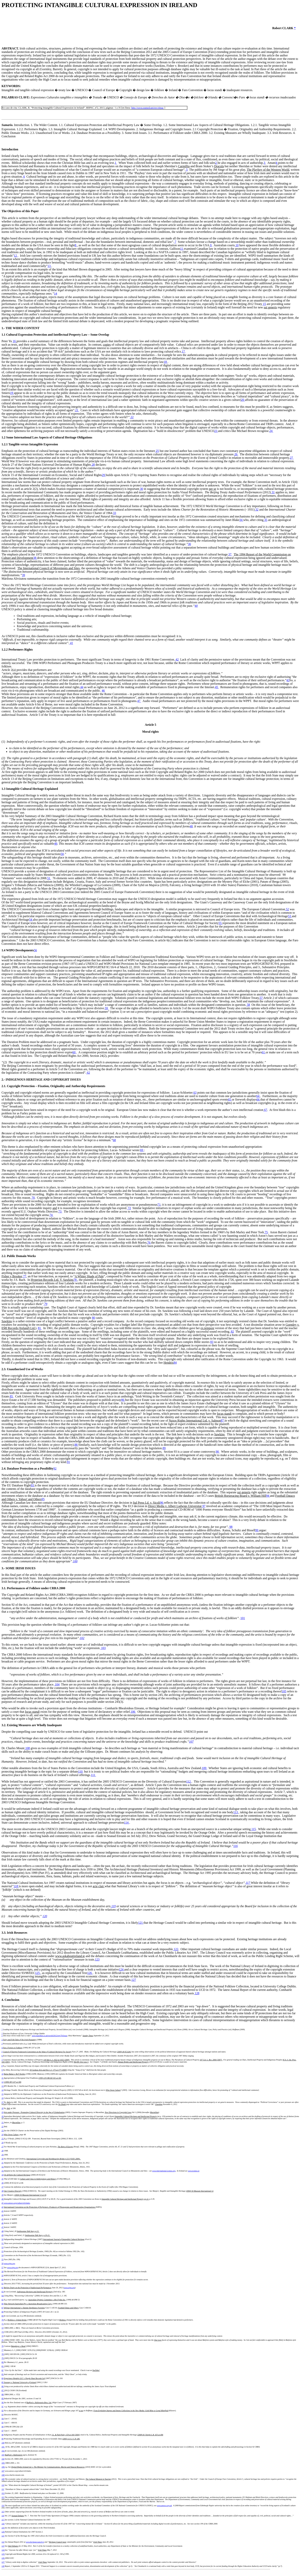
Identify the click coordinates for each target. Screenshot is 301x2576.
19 (12, 393)
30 (141, 488)
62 (88, 1072)
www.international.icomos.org (163, 2171)
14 (55, 293)
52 (287, 909)
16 (15, 341)
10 (237, 245)
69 (142, 1150)
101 (242, 1618)
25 (157, 450)
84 (175, 1362)
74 (51, 1215)
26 (236, 454)
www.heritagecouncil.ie (35, 2542)
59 (107, 1008)
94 (268, 1495)
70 (33, 1197)
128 (196, 1993)
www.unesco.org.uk (164, 2505)
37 (230, 554)
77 (24, 1276)
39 (23, 575)
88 (76, 1444)
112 (188, 1781)
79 (45, 1304)
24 (271, 430)
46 (103, 690)
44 (81, 687)
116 (235, 1846)
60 (74, 1052)
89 (164, 1448)
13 (49, 266)
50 (62, 854)
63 (195, 1092)
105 (284, 1691)
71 (158, 1204)
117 (248, 1882)
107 (191, 1741)
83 (211, 1342)
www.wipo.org (9, 2263)
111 (93, 1775)
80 (93, 1317)
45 (217, 687)
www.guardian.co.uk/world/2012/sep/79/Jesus (49, 2036)
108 (27, 1748)
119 (113, 1906)
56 (35, 950)
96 (162, 1502)
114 (126, 1822)
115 (253, 1829)
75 (266, 1232)
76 (149, 1242)
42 (177, 659)
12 (16, 255)
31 (273, 492)
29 (104, 475)
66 (258, 1099)
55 (220, 923)
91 (68, 1462)
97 (203, 1506)
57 (261, 997)
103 (103, 1648)
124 (121, 1969)
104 (57, 1684)
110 (80, 1771)
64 (258, 1096)
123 (97, 1959)
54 (31, 919)
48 (191, 826)
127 (133, 1979)
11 (182, 248)
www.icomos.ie (193, 2171)
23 (216, 430)
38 (35, 557)
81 (40, 1328)
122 (175, 1949)
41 (71, 643)
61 (264, 1052)
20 (243, 399)
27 (292, 457)
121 (140, 1922)
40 (196, 605)
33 (114, 513)
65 (230, 1099)
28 (93, 464)
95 (43, 1499)
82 (232, 1331)
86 (123, 1399)
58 (248, 1004)
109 (204, 1768)
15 (264, 304)
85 (12, 1396)
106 (133, 1711)
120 (44, 1916)
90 (218, 1451)
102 (82, 1638)
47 (139, 701)
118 (16, 1886)
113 (235, 1812)
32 (256, 509)
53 (290, 916)
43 (287, 680)
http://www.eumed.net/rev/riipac (147, 107)
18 (166, 361)
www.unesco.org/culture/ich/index (17, 2203)
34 (241, 519)
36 (189, 544)
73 (60, 1211)
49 (55, 843)
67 (265, 1109)
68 (114, 1140)
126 (90, 1973)
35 (265, 519)
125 (38, 1973)
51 (49, 878)
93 (33, 1485)
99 (257, 1530)
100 (75, 1561)
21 (77, 410)
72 (129, 1208)
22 (132, 417)
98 (230, 1526)
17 (184, 351)
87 (223, 1420)
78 (75, 1279)
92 (54, 1468)
